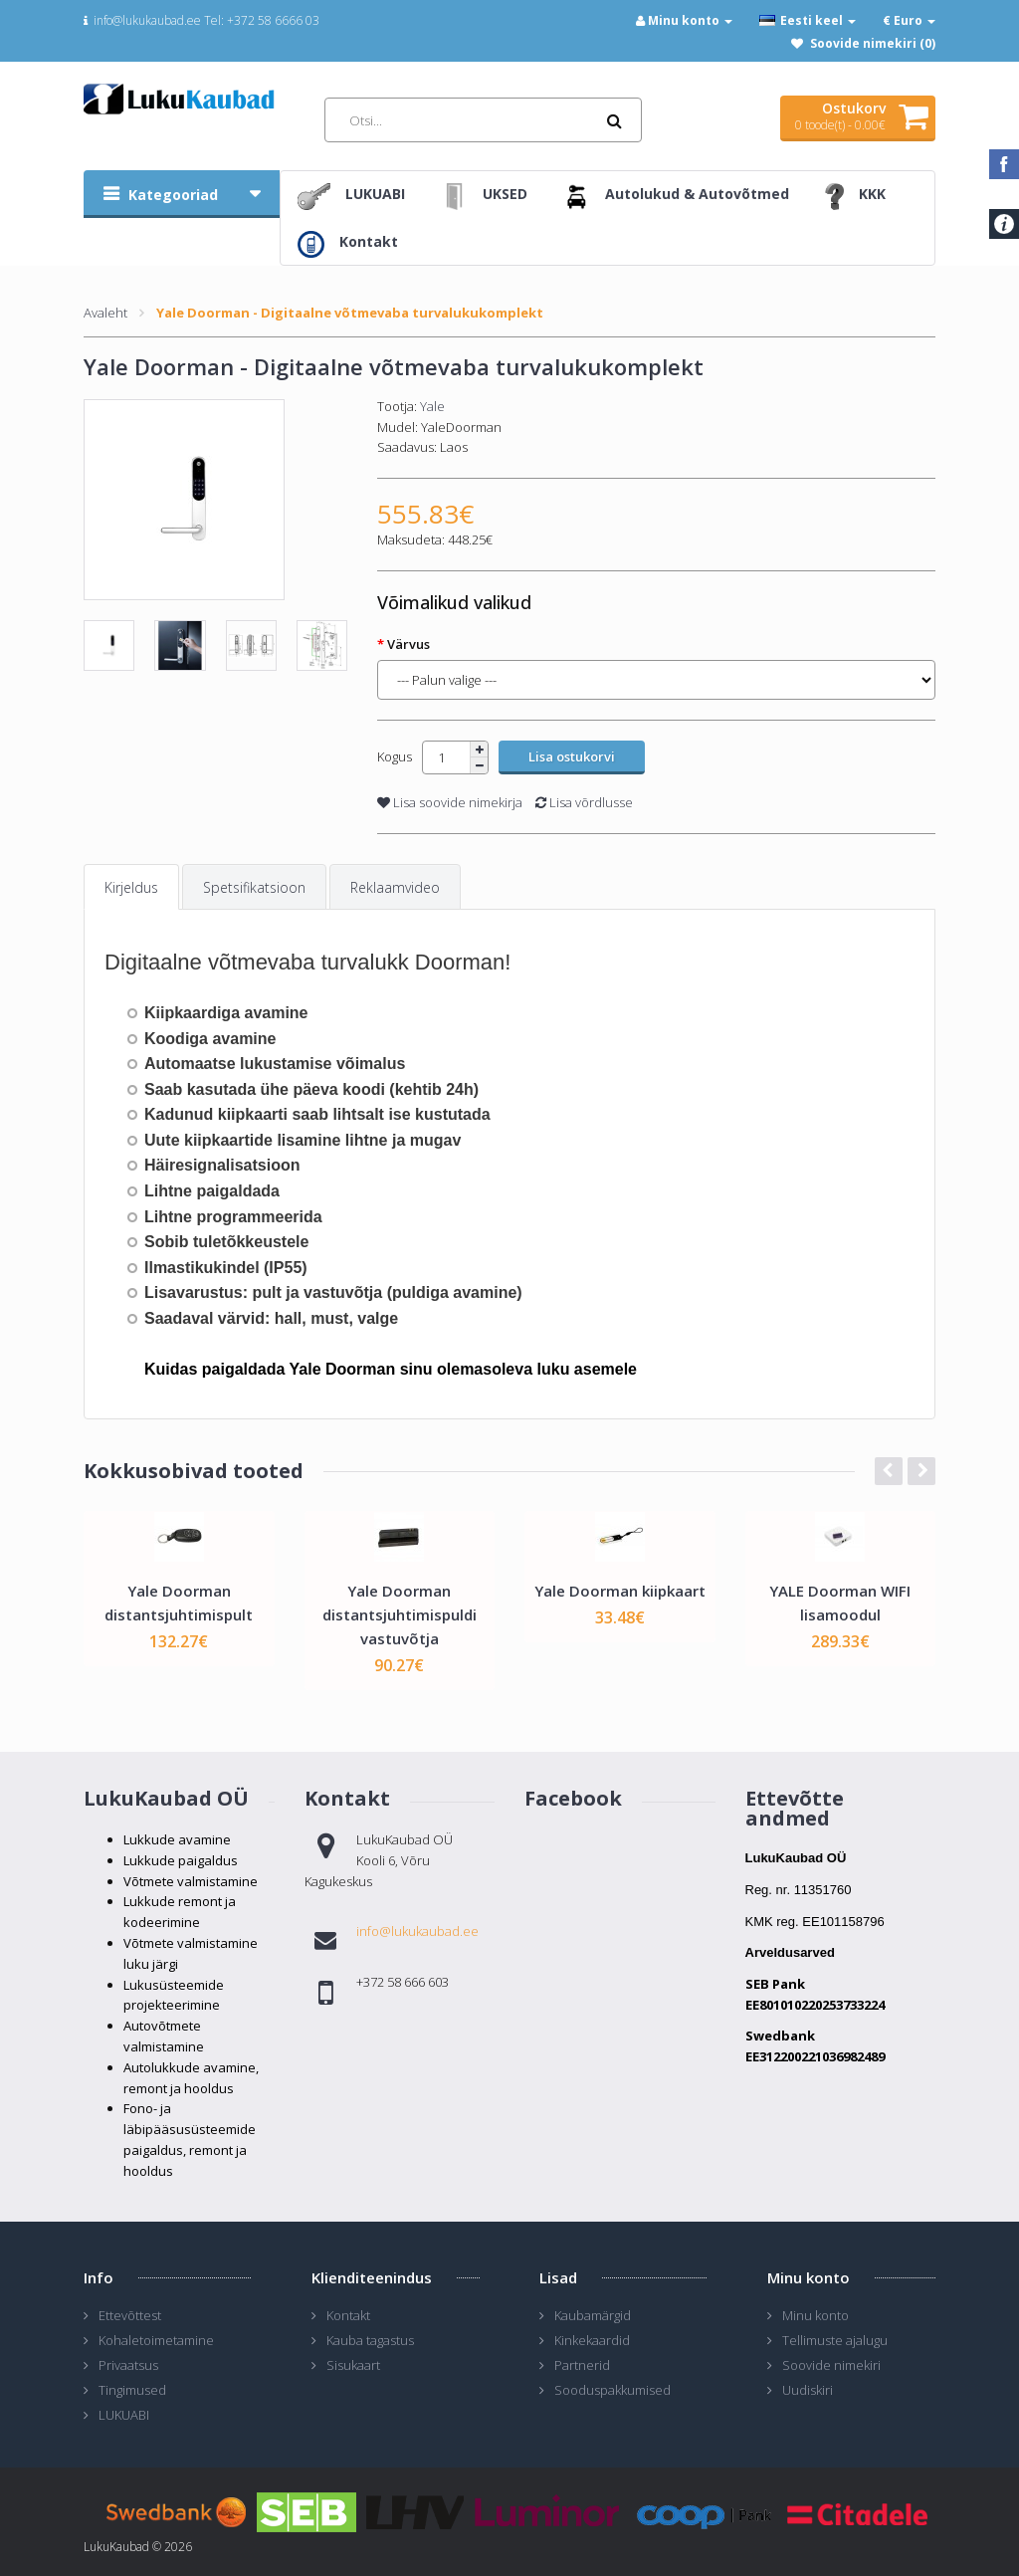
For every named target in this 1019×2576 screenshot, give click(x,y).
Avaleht (105, 313)
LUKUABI (124, 2415)
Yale (432, 406)
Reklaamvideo (395, 887)
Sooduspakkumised (612, 2390)
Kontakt (348, 2315)
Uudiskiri (807, 2390)
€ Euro (909, 20)
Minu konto (815, 2315)
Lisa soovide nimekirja (449, 802)
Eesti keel (807, 20)
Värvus (408, 644)
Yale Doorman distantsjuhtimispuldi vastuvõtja (399, 1614)
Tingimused (132, 2390)
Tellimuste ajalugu (835, 2340)
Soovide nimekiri (831, 2365)
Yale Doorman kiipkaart (620, 1591)
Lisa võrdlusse (584, 802)
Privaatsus (128, 2365)
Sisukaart (353, 2365)
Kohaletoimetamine (156, 2340)
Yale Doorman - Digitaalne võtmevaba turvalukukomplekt (349, 313)
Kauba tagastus (370, 2340)
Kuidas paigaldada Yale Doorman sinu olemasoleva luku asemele (390, 1369)
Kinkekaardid (592, 2340)
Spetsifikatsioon (254, 887)
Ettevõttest (130, 2315)
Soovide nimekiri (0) (872, 43)
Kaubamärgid (592, 2315)
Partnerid (582, 2365)
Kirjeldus (131, 887)
